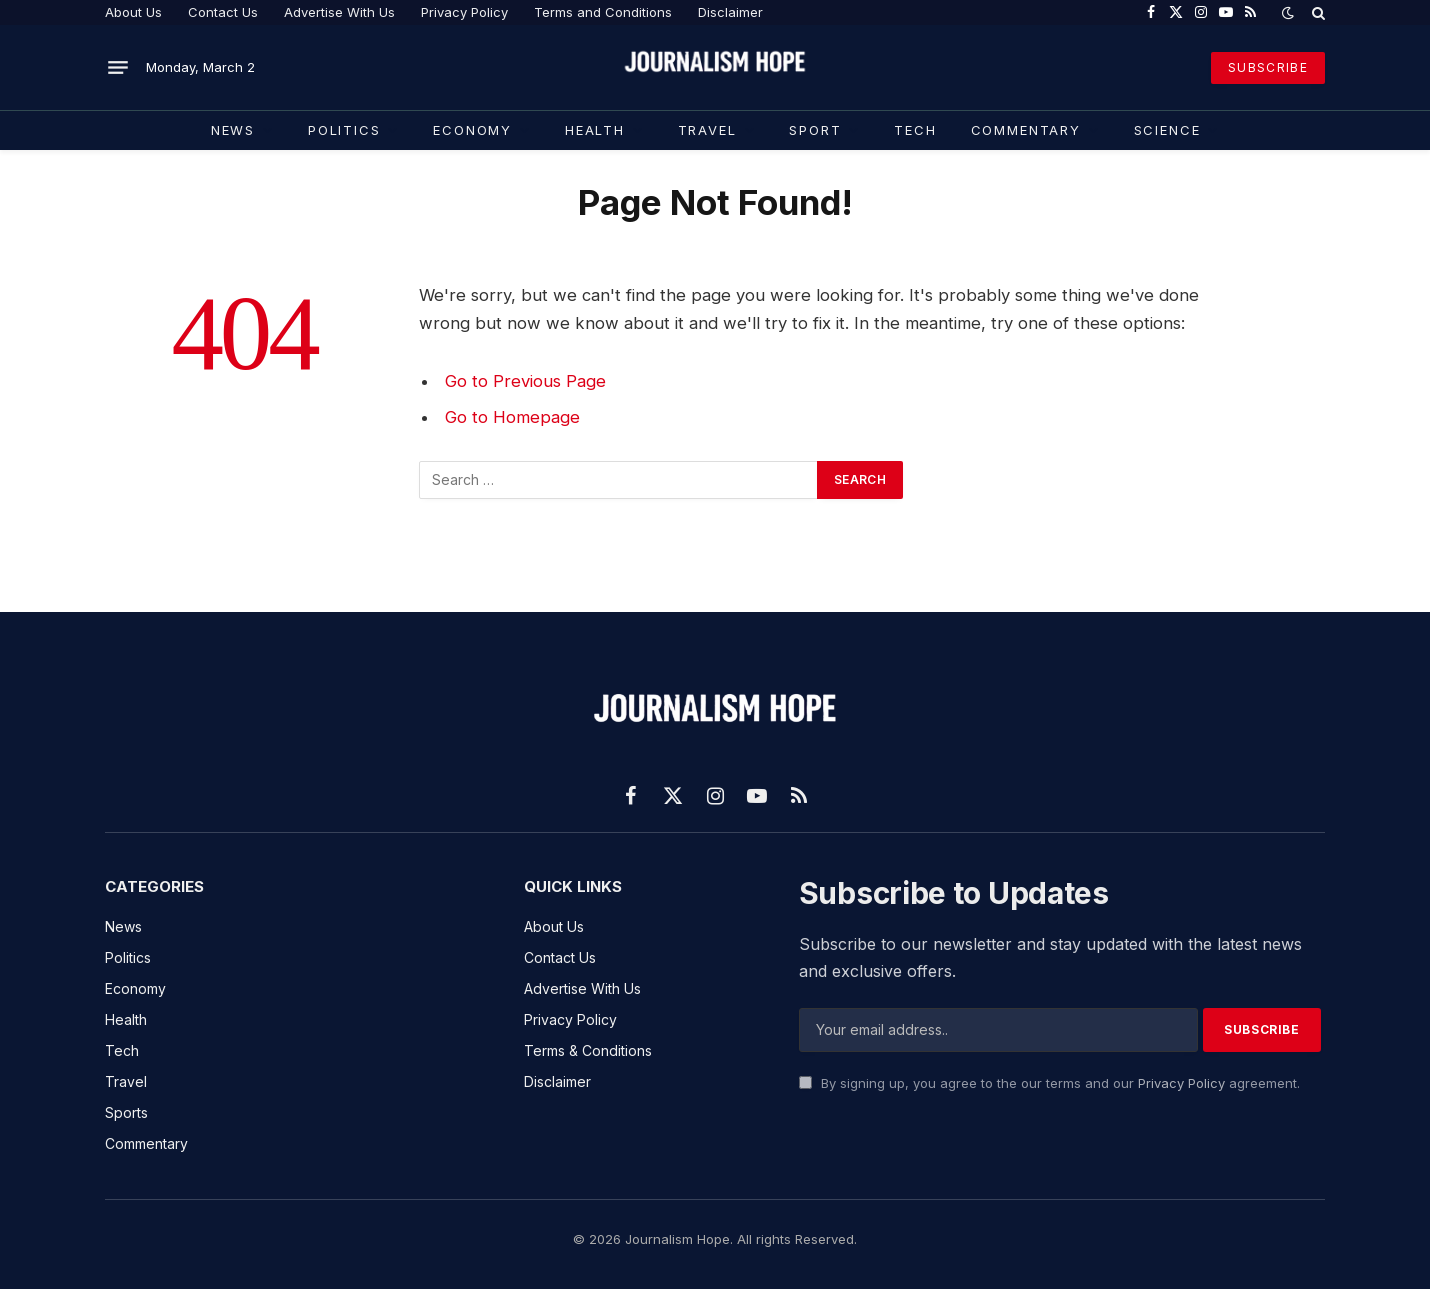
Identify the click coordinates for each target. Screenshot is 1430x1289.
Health (595, 130)
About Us (133, 12)
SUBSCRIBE (1268, 67)
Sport (815, 130)
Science (1167, 130)
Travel (707, 130)
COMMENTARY (1026, 130)
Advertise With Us (339, 12)
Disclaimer (730, 12)
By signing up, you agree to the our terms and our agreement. (1049, 1083)
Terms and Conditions (603, 12)
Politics (344, 130)
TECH (915, 130)
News (233, 130)
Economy (472, 130)
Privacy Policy (464, 12)
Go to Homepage (512, 417)
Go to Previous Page (525, 381)
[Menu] (118, 68)
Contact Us (223, 12)
